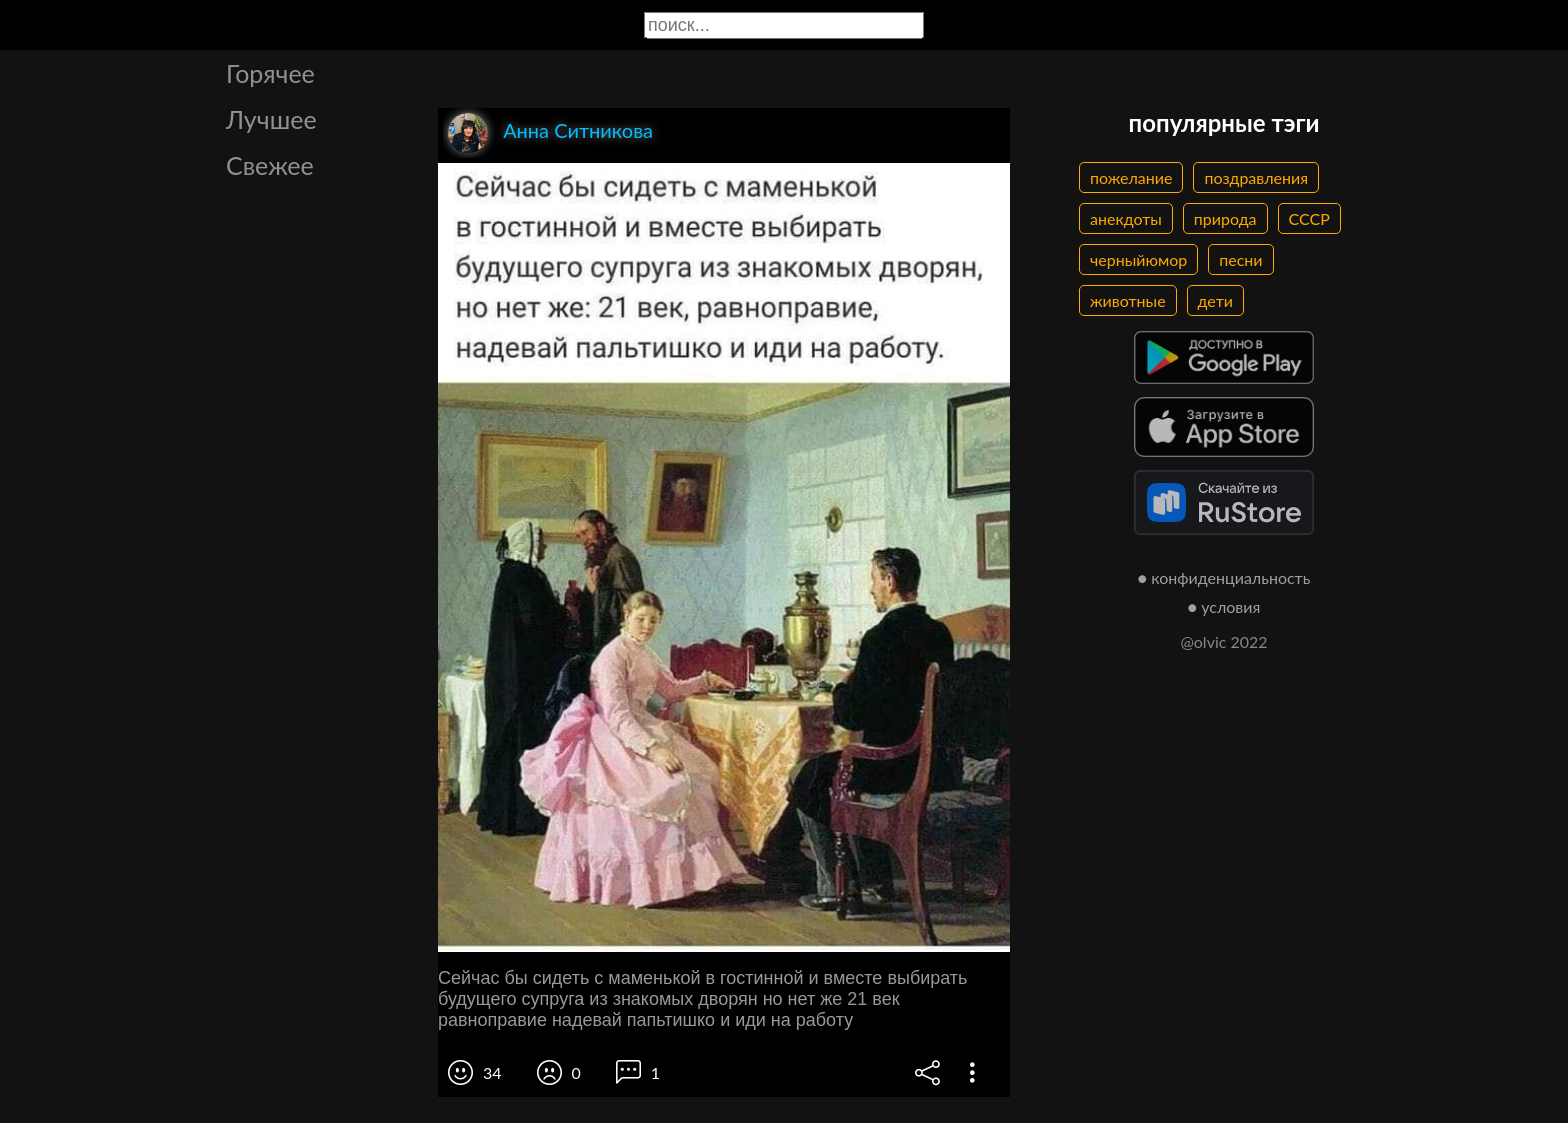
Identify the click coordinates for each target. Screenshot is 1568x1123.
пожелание (1131, 177)
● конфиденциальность (1224, 577)
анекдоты (1126, 218)
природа (1225, 218)
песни (1240, 259)
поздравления (1256, 177)
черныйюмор (1138, 259)
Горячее (270, 73)
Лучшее (271, 119)
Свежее (270, 165)
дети (1215, 300)
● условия (1224, 606)
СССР (1309, 218)
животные (1128, 300)
